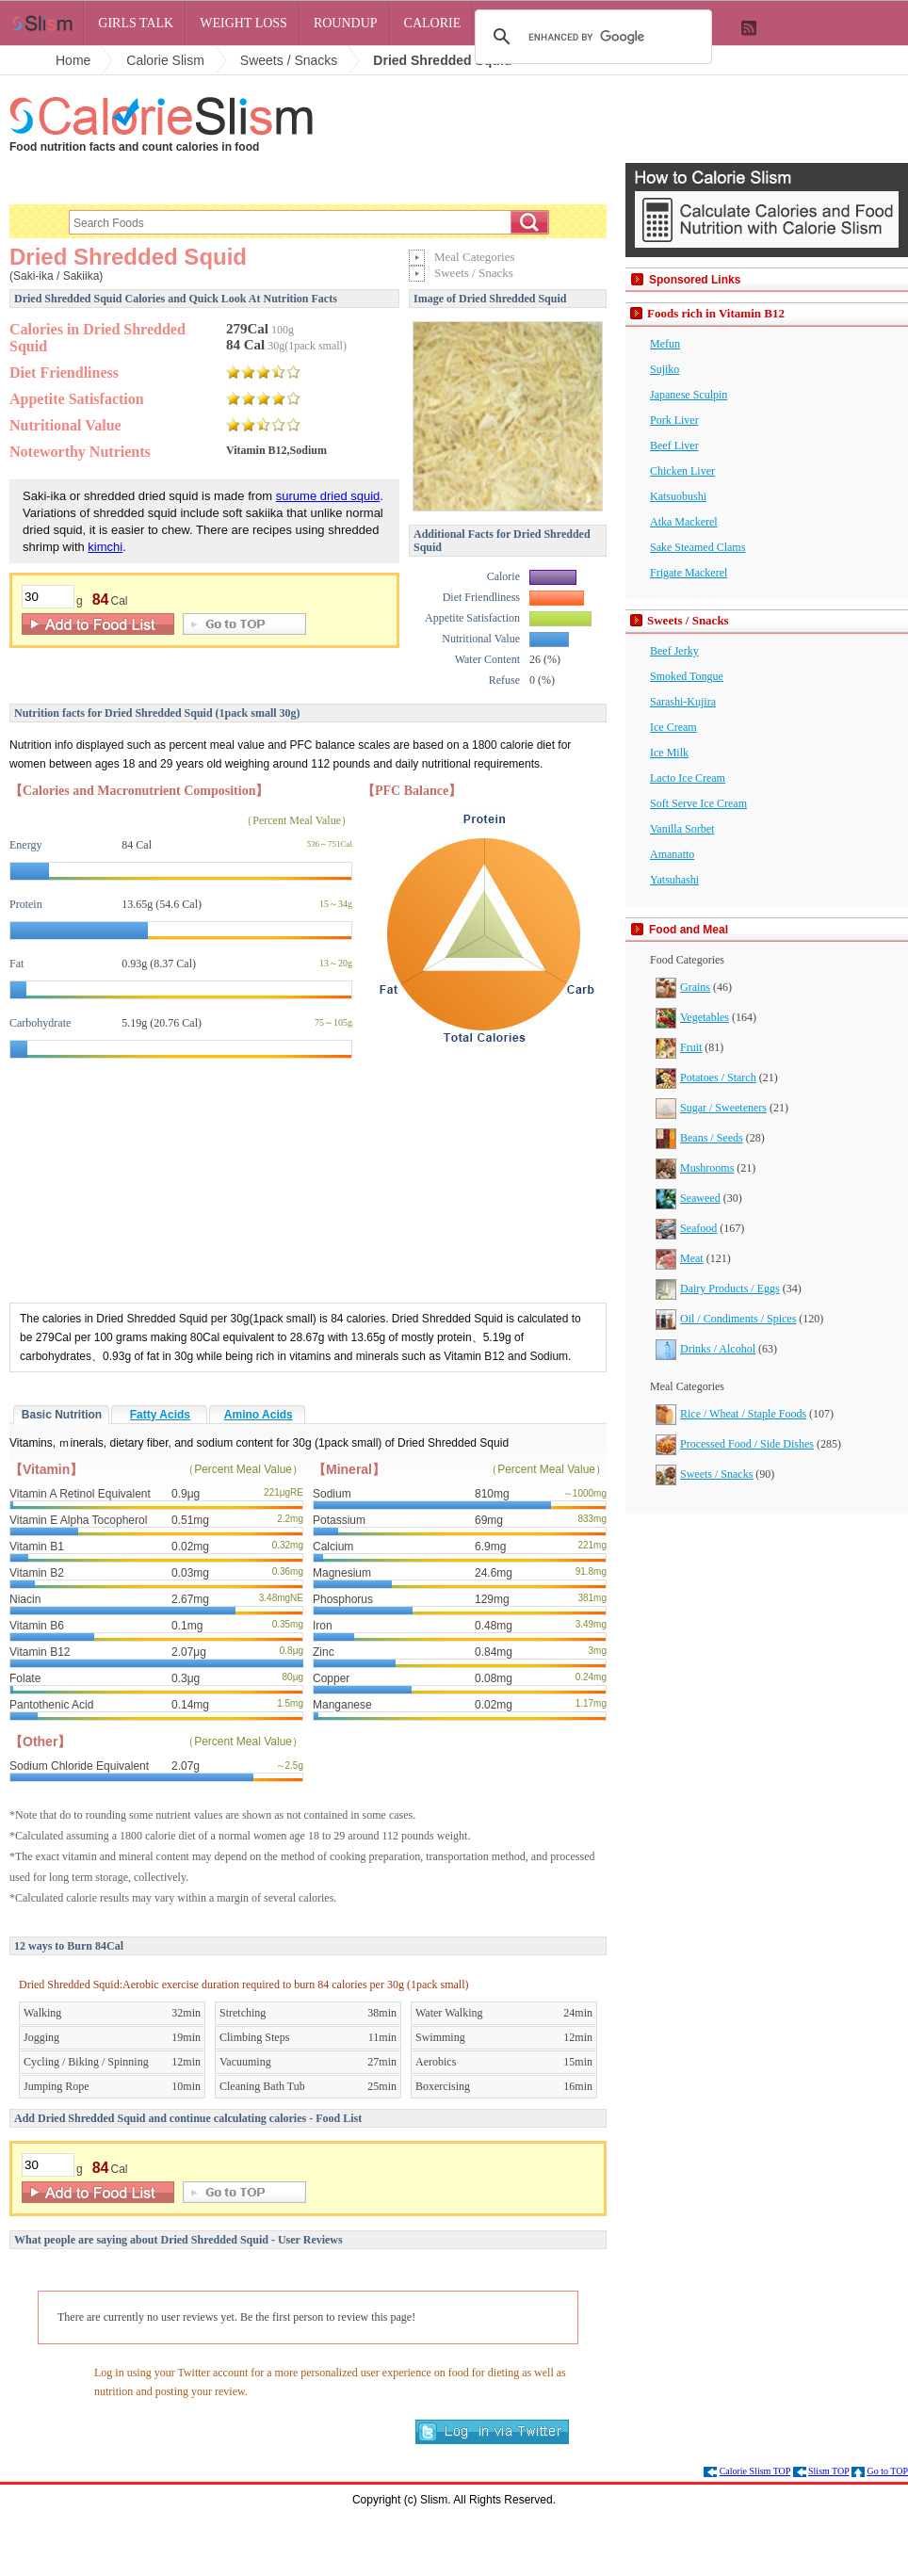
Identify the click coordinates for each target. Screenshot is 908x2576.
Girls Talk (135, 23)
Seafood (686, 1228)
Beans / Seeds (699, 1137)
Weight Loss (243, 23)
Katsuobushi (678, 496)
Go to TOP (887, 2471)
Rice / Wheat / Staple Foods (731, 1413)
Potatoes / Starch (706, 1077)
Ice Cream (673, 727)
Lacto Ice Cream (687, 778)
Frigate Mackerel (688, 572)
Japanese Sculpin (688, 394)
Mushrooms (695, 1168)
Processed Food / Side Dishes (735, 1443)
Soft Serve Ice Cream (698, 803)
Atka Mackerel (684, 521)
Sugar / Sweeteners (711, 1107)
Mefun (665, 343)
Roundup (346, 23)
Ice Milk (669, 752)
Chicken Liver (682, 471)
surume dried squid (328, 496)
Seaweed (688, 1198)
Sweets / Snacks (704, 1474)
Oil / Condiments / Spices (726, 1318)
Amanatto (672, 854)
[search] (590, 36)
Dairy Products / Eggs (718, 1288)
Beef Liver (674, 445)
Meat (680, 1258)
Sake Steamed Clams (697, 547)
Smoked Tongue (686, 676)
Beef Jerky (674, 650)
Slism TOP (828, 2471)
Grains (683, 987)
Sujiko (664, 369)
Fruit (679, 1047)
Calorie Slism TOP (755, 2471)
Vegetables (692, 1017)
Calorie (433, 23)
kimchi (105, 547)
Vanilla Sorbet (682, 828)
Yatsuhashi (674, 879)
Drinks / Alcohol (705, 1348)
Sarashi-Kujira (683, 701)
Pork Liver (674, 420)
